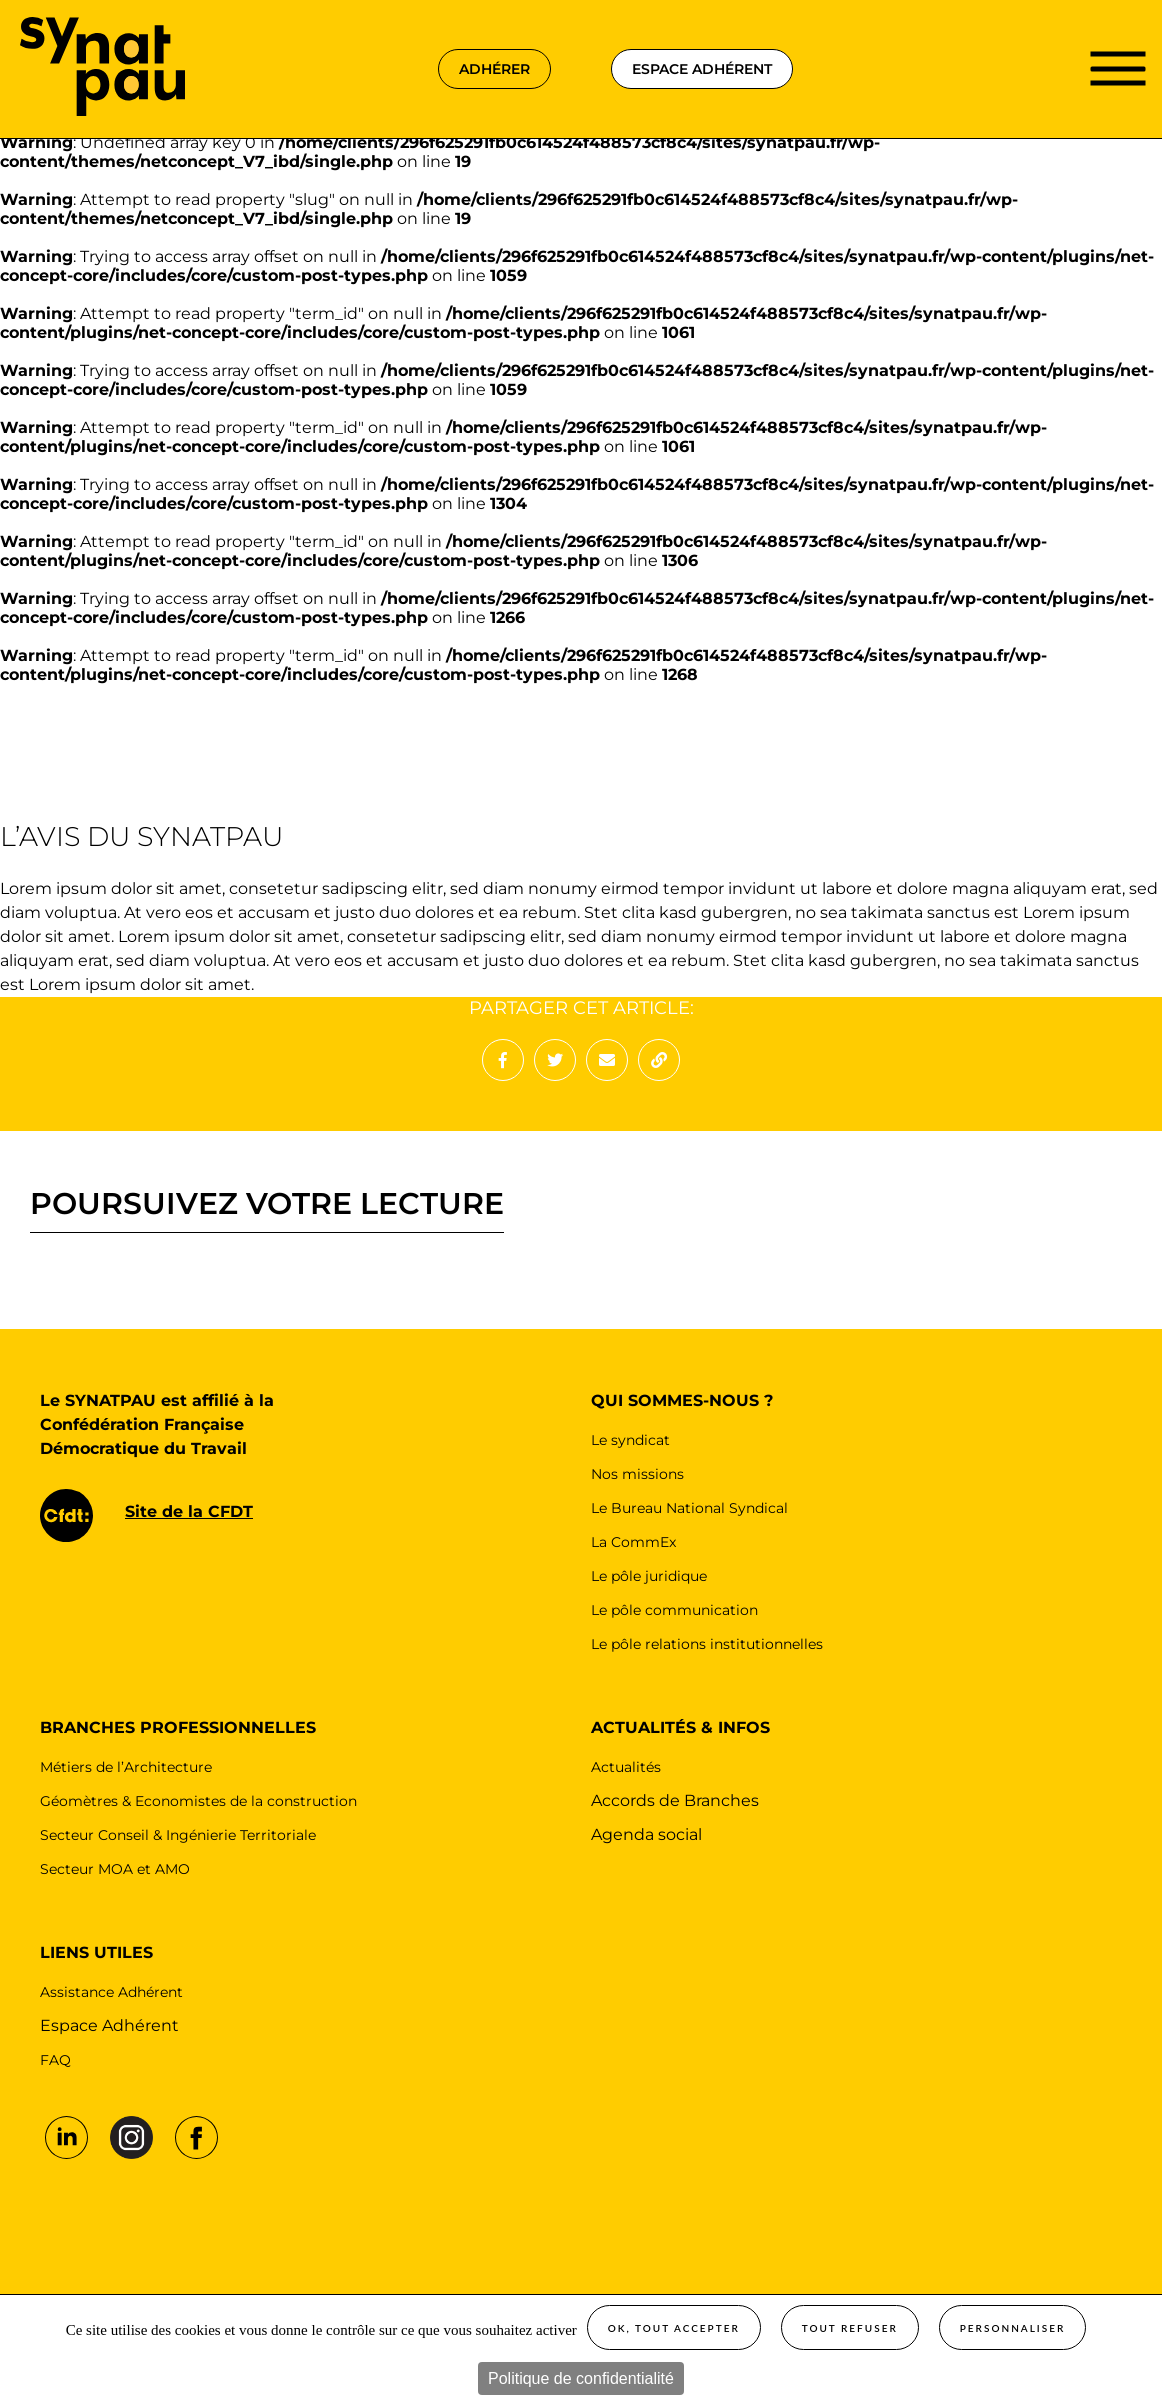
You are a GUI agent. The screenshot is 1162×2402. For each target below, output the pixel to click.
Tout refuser (850, 2328)
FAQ (55, 2060)
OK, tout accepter (674, 2328)
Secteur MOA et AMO (115, 1869)
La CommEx (633, 1542)
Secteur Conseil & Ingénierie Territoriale (178, 1835)
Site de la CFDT (189, 1511)
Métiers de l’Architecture (126, 1767)
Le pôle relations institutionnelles (707, 1644)
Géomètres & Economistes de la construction (198, 1801)
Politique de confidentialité (581, 2378)
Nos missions (637, 1474)
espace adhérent (702, 69)
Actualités (626, 1767)
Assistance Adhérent (111, 1992)
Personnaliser (1013, 2328)
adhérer (494, 69)
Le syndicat (630, 1440)
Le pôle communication (674, 1610)
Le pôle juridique (649, 1576)
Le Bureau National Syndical (689, 1508)
